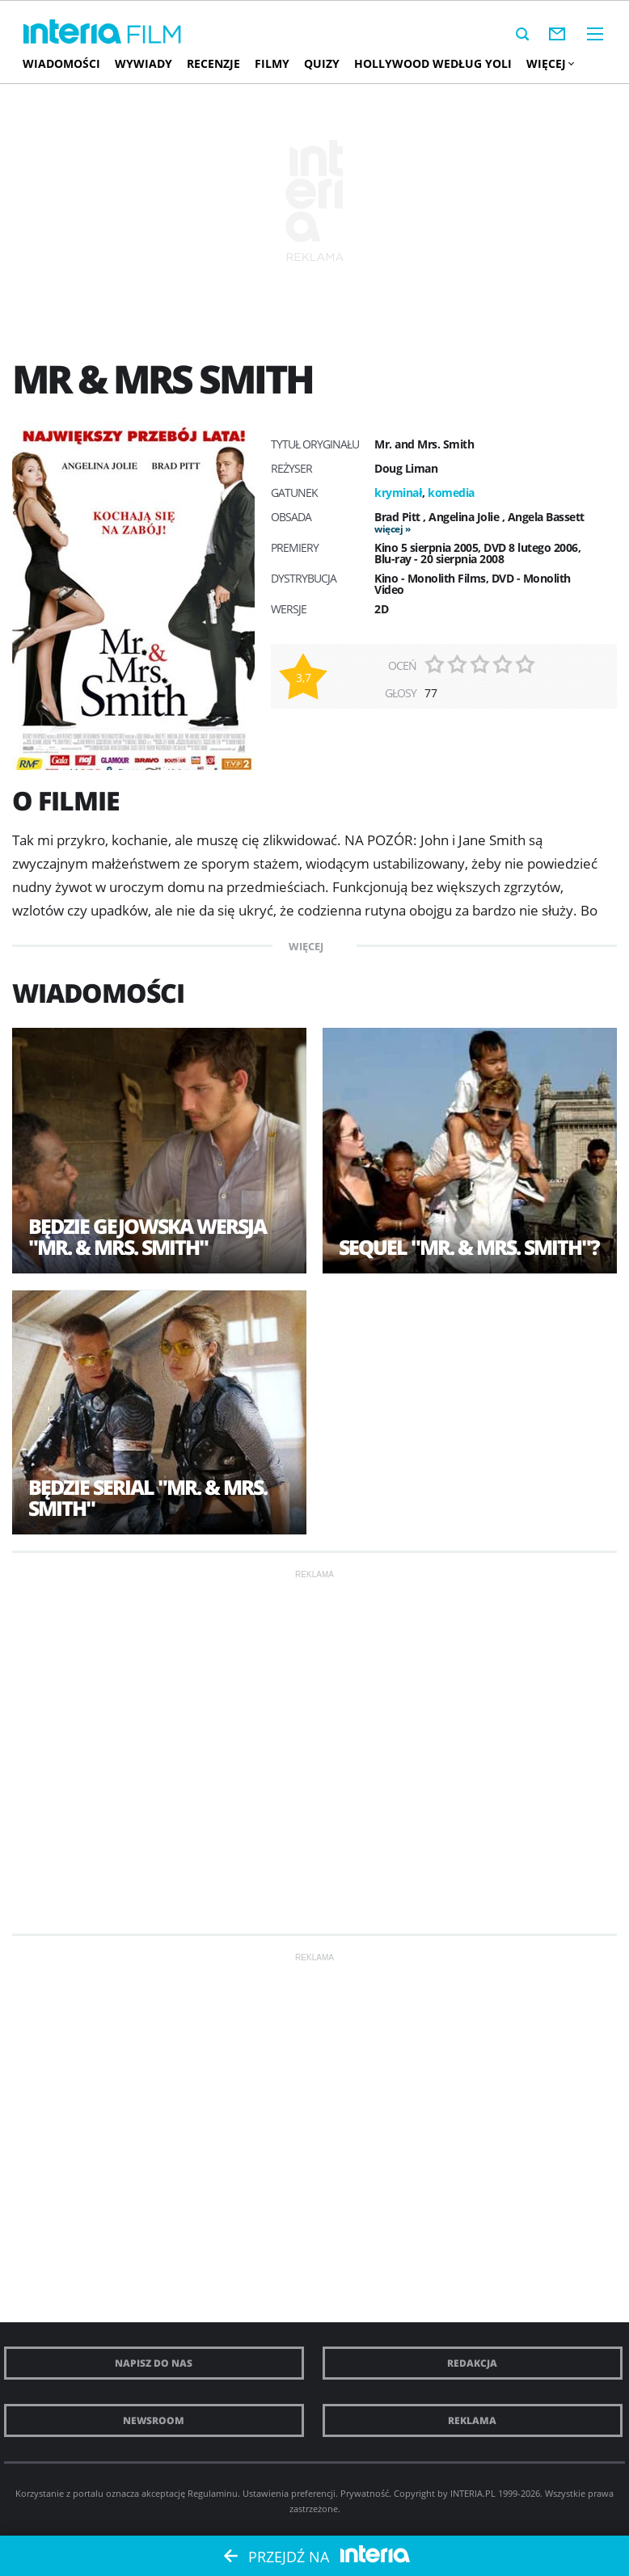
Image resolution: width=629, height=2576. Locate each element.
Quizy (322, 63)
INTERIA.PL (473, 2493)
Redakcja (472, 2363)
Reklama (472, 2420)
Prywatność (364, 2493)
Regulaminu (213, 2493)
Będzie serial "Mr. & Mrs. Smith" (147, 1497)
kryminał (398, 492)
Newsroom (153, 2420)
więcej (388, 529)
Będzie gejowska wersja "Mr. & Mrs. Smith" (147, 1236)
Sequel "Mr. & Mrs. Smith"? (469, 1246)
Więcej (549, 63)
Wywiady (143, 63)
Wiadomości (61, 63)
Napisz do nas (153, 2363)
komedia (451, 492)
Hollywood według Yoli (433, 63)
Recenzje (213, 63)
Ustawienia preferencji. (290, 2493)
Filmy (272, 63)
